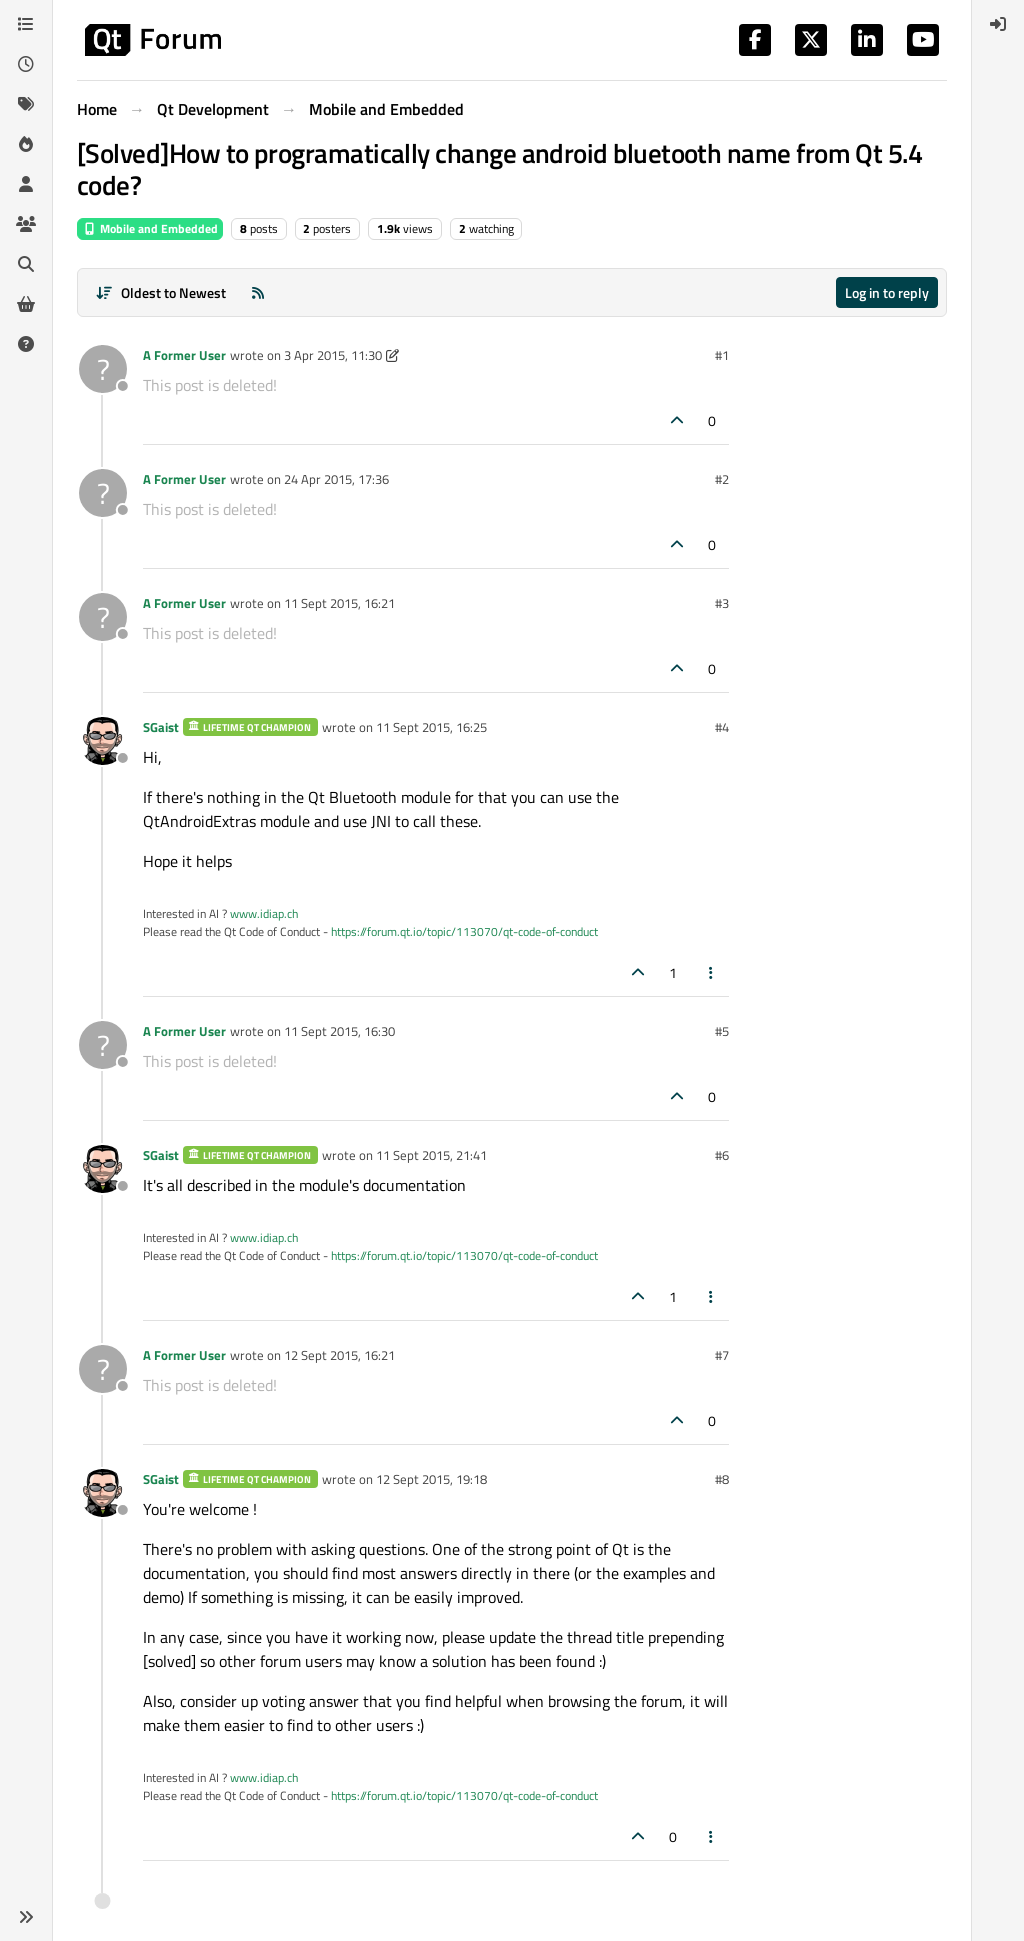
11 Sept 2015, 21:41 (431, 1155)
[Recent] (26, 64)
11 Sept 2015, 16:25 (431, 727)
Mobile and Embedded (150, 228)
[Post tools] (712, 972)
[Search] (26, 264)
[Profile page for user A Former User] (103, 369)
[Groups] (26, 224)
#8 (722, 1479)
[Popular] (26, 144)
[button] (26, 1917)
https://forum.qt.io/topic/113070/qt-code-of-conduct (464, 931)
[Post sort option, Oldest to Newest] (160, 292)
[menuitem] (998, 24)
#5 (722, 1031)
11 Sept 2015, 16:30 (339, 1031)
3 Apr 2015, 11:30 (333, 355)
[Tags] (26, 104)
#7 (722, 1355)
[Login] (998, 24)
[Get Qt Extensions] (26, 304)
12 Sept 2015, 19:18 (431, 1479)
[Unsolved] (26, 344)
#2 (722, 479)
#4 (722, 727)
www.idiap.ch (264, 913)
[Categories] (26, 24)
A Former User (184, 355)
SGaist (161, 727)
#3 (722, 603)
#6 (722, 1155)
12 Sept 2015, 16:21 (339, 1355)
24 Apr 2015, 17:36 (336, 479)
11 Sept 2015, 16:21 (339, 603)
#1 (722, 355)
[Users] (26, 184)
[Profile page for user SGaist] (103, 741)
